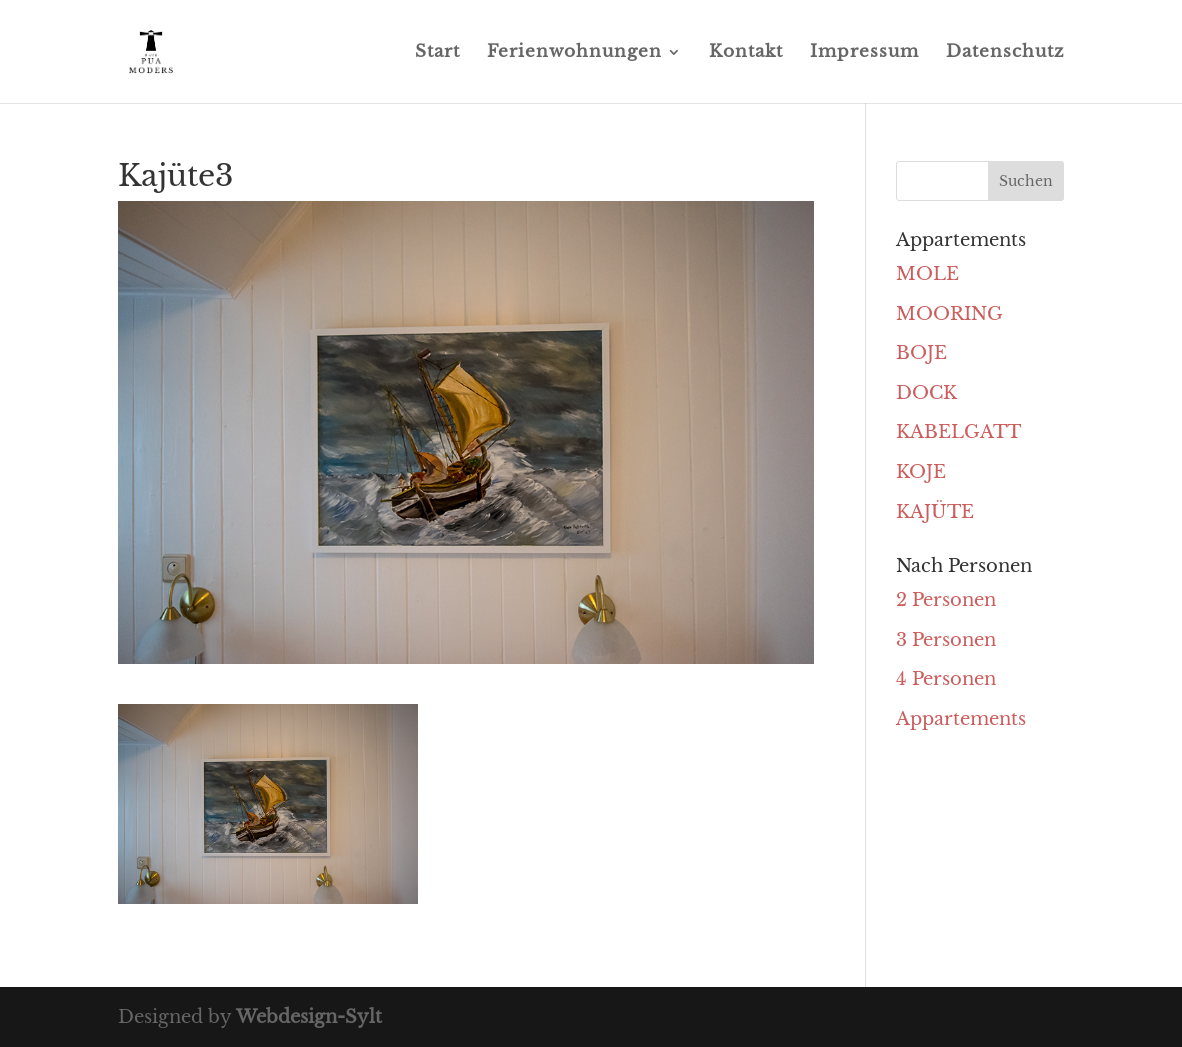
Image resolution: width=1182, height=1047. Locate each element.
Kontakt (746, 53)
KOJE (921, 472)
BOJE (921, 353)
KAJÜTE (935, 512)
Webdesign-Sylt (309, 1017)
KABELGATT (958, 432)
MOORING (949, 314)
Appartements (961, 719)
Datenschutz (1005, 53)
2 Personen (946, 600)
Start (437, 53)
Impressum (864, 53)
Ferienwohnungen (574, 53)
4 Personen (946, 679)
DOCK (926, 393)
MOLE (927, 274)
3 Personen (946, 640)
